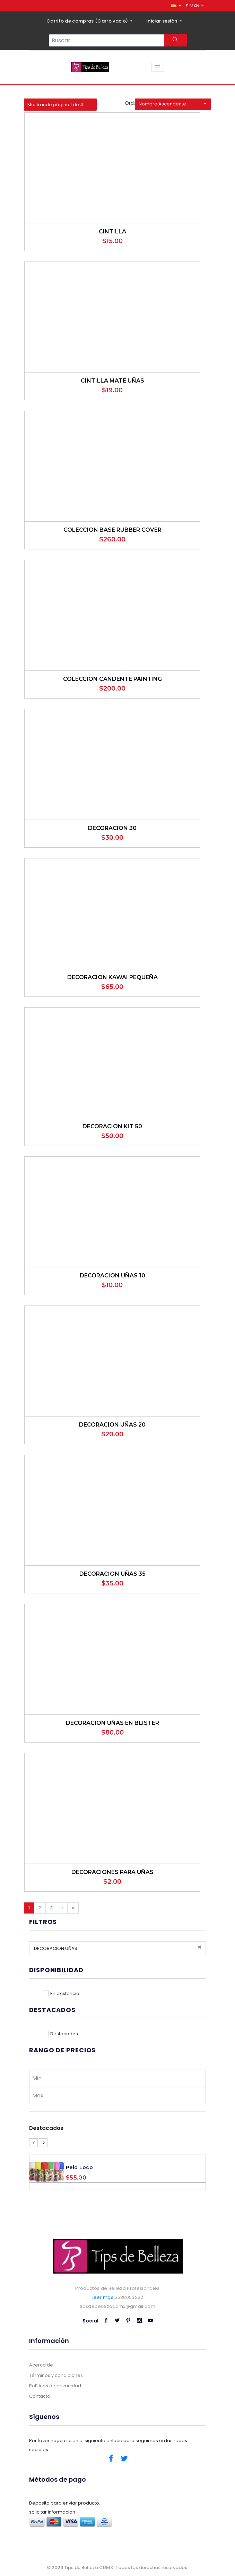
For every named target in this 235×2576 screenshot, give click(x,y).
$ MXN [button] (193, 5)
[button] (175, 5)
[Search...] (106, 40)
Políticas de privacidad (55, 2385)
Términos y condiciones (56, 2375)
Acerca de (41, 2365)
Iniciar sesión (162, 21)
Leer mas (102, 2297)
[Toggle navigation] (157, 67)
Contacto (39, 2396)
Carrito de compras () (87, 21)
